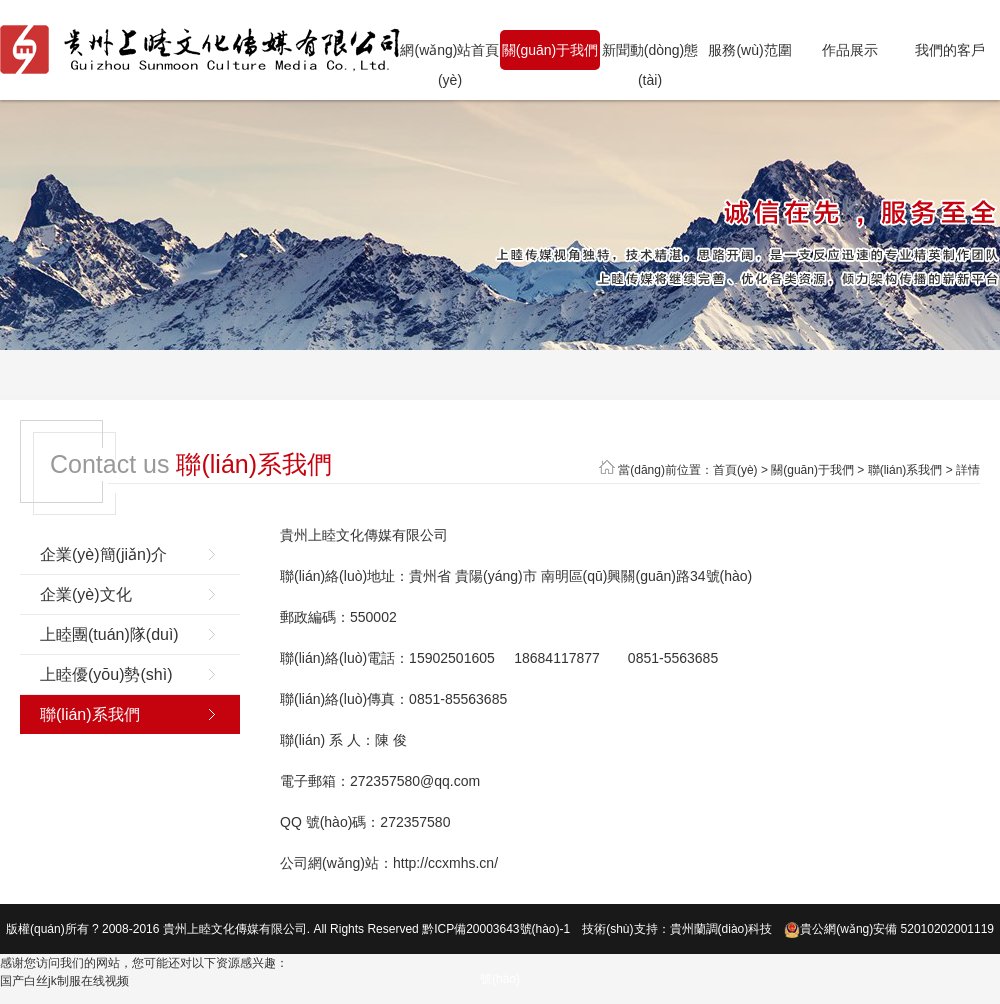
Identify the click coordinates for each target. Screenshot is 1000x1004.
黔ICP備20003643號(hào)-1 (496, 929)
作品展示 (850, 50)
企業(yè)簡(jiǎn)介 (103, 554)
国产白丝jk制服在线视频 (64, 981)
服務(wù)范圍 (749, 50)
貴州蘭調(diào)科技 (721, 929)
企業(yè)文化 (86, 594)
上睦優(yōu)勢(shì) (106, 674)
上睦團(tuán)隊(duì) (109, 634)
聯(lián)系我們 (905, 470)
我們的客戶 (950, 50)
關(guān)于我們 (550, 50)
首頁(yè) (735, 470)
